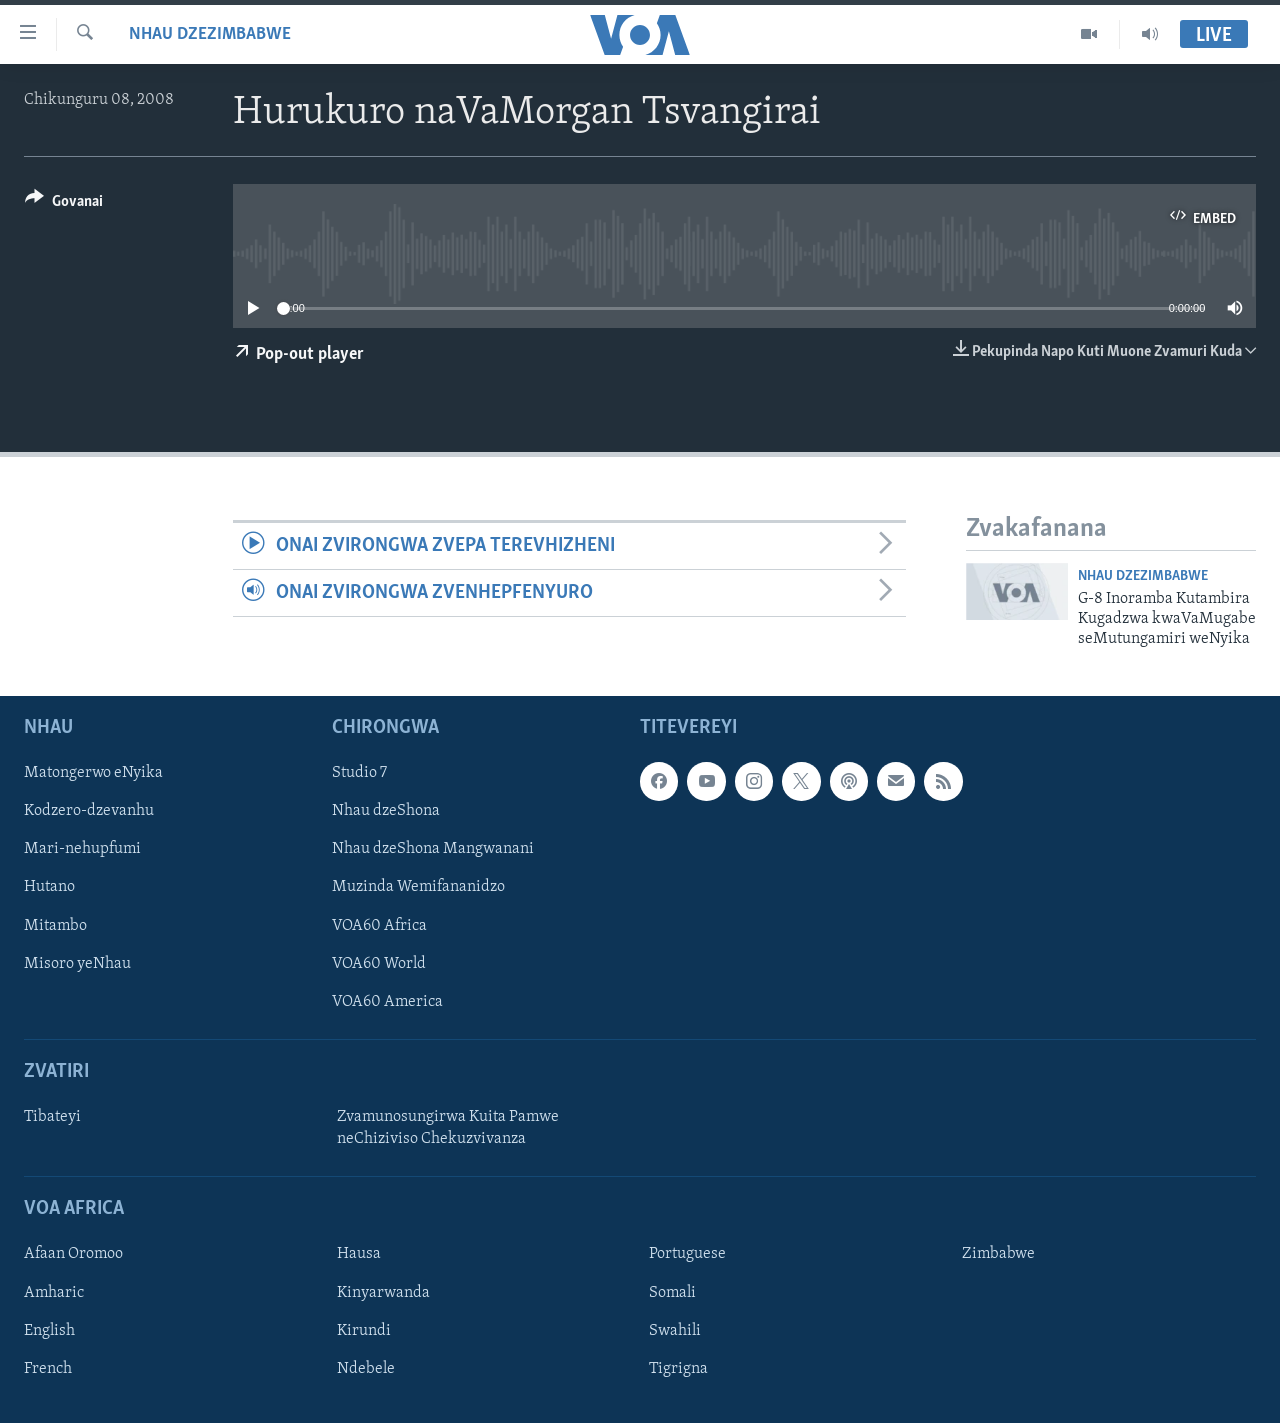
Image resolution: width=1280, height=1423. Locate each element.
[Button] (64, 204)
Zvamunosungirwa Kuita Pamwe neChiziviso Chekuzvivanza (448, 1128)
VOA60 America (387, 1001)
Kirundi (364, 1330)
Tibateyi (52, 1117)
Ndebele (366, 1368)
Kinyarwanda (383, 1292)
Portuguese (687, 1254)
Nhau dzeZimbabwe (210, 34)
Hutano (49, 887)
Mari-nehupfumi (82, 849)
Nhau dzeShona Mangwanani (433, 849)
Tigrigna (678, 1368)
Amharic (54, 1292)
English (49, 1330)
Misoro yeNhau (77, 963)
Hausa (359, 1254)
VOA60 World (379, 963)
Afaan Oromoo (73, 1254)
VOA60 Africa (379, 925)
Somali (672, 1292)
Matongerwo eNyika (93, 773)
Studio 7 (359, 773)
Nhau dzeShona (386, 811)
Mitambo (55, 925)
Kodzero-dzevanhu (89, 811)
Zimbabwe (998, 1254)
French (48, 1368)
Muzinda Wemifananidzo (418, 887)
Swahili (675, 1330)
